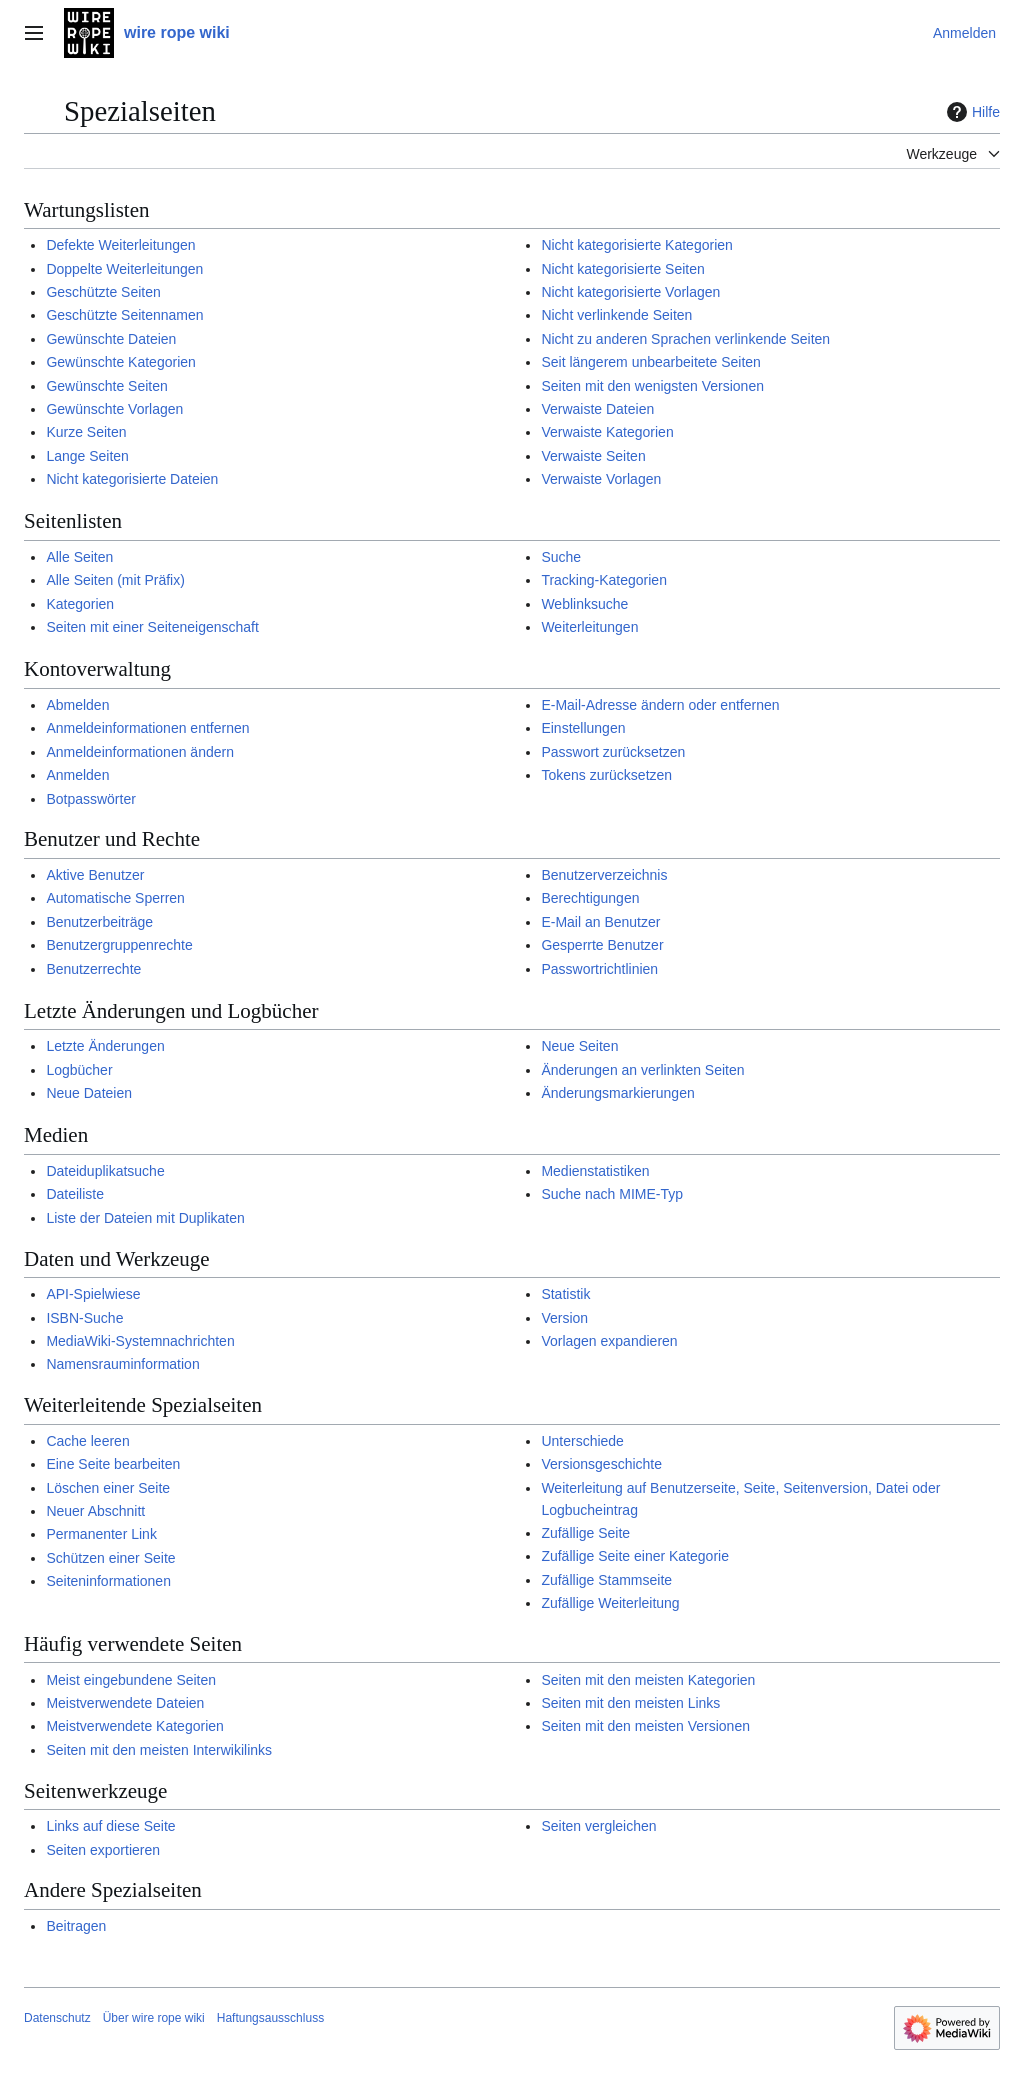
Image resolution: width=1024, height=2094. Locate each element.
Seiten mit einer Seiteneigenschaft (152, 627)
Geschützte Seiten (103, 292)
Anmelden (77, 775)
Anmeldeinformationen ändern (140, 752)
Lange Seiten (87, 456)
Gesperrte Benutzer (602, 945)
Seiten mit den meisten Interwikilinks (159, 1750)
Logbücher (79, 1070)
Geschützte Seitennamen (124, 315)
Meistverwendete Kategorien (134, 1726)
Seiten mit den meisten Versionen (645, 1726)
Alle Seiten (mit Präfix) (115, 580)
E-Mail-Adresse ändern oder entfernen (660, 705)
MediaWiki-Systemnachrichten (140, 1341)
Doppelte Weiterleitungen (124, 269)
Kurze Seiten (86, 432)
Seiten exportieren (103, 1850)
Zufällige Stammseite (606, 1580)
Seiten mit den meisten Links (630, 1703)
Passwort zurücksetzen (613, 752)
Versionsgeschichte (601, 1464)
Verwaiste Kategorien (607, 432)
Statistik (565, 1294)
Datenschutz (57, 2018)
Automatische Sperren (115, 898)
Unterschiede (582, 1441)
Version (564, 1318)
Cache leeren (87, 1441)
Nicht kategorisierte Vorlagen (630, 292)
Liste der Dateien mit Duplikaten (145, 1218)
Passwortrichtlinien (599, 969)
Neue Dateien (89, 1093)
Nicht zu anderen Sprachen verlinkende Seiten (685, 339)
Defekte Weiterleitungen (120, 245)
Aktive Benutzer (95, 875)
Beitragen (76, 1926)
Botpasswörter (90, 799)
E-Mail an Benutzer (600, 922)
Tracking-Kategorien (604, 580)
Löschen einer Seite (108, 1488)
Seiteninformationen (108, 1581)
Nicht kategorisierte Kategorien (636, 245)
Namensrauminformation (122, 1364)
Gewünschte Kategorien (120, 362)
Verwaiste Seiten (593, 456)
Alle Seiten (79, 557)
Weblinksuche (584, 604)
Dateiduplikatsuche (105, 1171)
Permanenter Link (101, 1534)
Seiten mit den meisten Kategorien (648, 1680)
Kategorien (80, 604)
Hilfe (971, 112)
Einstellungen (583, 728)
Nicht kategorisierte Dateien (132, 479)
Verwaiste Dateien (597, 409)
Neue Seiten (579, 1046)
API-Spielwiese (93, 1294)
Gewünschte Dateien (111, 339)
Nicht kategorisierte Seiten (622, 269)
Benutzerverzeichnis (604, 875)
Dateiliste (75, 1194)
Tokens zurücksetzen (606, 775)
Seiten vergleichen (598, 1826)
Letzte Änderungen (105, 1046)
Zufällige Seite (585, 1533)
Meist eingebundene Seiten (131, 1680)
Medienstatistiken (595, 1171)
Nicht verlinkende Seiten (616, 315)
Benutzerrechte (93, 969)
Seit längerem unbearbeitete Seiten (650, 362)
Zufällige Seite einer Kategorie (635, 1556)
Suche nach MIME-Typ (612, 1194)
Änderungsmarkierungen (617, 1093)
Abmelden (77, 705)
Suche (561, 557)
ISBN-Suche (84, 1318)
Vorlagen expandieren (609, 1341)
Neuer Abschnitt (95, 1511)
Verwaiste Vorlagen (601, 479)
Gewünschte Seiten (106, 386)
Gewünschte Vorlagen (114, 409)
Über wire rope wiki (154, 2018)
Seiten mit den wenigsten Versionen (652, 386)
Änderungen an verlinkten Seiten (642, 1070)
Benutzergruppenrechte (119, 945)
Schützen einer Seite (110, 1558)
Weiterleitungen (589, 627)
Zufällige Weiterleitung (610, 1603)
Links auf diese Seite (110, 1826)
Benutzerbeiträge (99, 922)
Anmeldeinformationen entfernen (147, 728)
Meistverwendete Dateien (125, 1703)
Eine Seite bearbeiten (113, 1464)
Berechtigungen (590, 898)
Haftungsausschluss (270, 2018)
